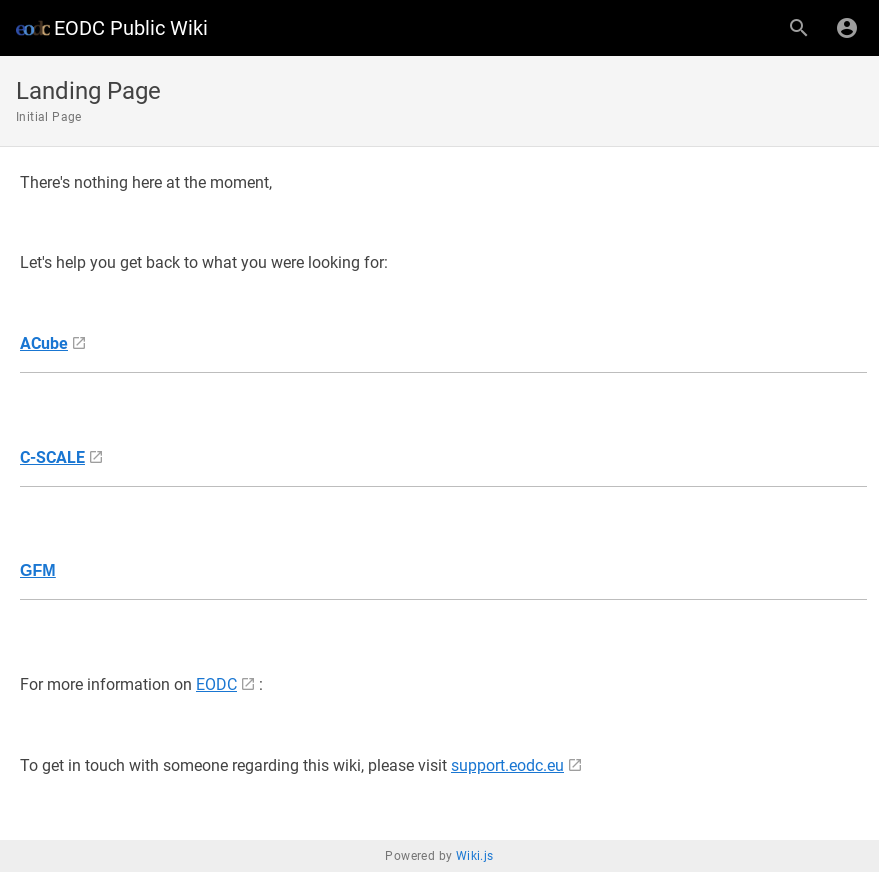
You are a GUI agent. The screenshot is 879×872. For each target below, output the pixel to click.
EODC (216, 684)
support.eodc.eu (507, 765)
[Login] (847, 28)
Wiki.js (475, 856)
